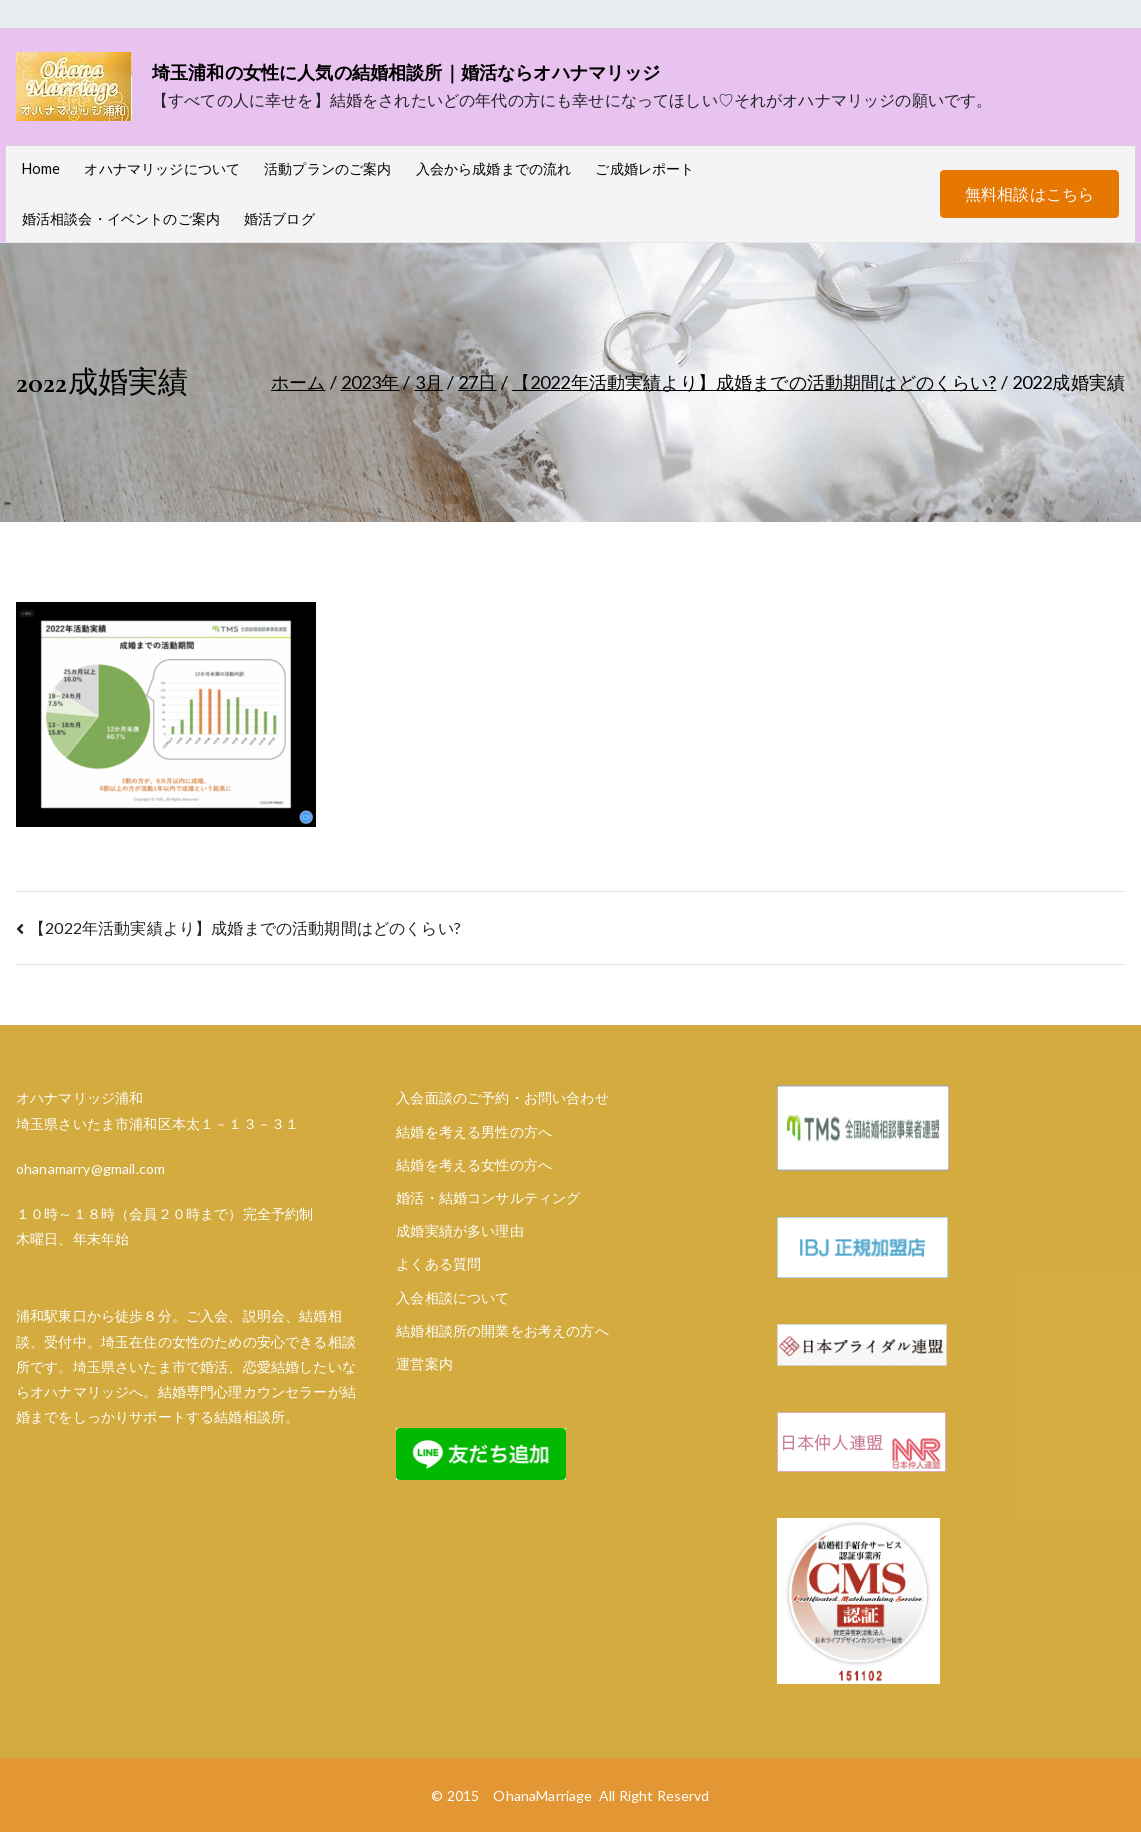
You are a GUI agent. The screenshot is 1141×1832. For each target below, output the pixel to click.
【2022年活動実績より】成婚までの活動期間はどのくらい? (245, 927)
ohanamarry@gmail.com (90, 1168)
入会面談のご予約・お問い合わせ (502, 1097)
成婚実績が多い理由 (459, 1230)
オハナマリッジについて (162, 168)
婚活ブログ (279, 218)
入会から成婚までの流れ (494, 168)
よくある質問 (438, 1263)
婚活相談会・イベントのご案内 (121, 218)
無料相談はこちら (1029, 193)
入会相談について (452, 1297)
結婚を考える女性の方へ (474, 1164)
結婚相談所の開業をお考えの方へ (502, 1330)
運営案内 (424, 1363)
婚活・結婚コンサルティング (488, 1197)
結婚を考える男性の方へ (474, 1131)
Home (41, 168)
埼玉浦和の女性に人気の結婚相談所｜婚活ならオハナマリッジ (406, 72)
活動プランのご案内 (327, 168)
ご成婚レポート (644, 168)
